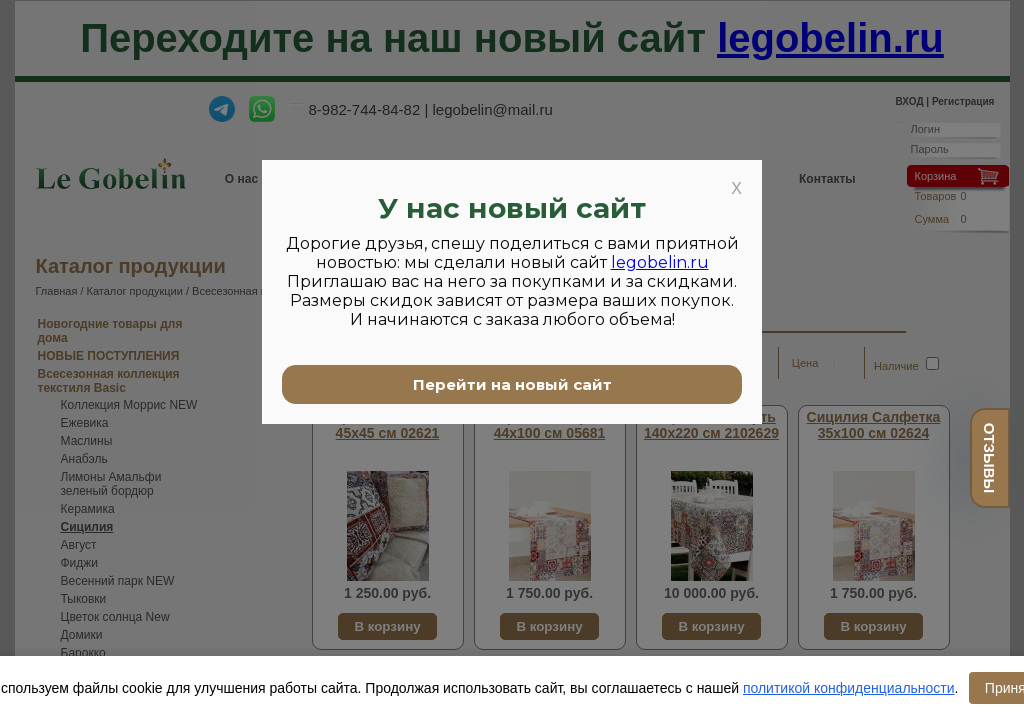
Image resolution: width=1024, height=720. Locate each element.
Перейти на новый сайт (512, 384)
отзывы (989, 458)
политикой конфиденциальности (849, 688)
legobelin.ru (660, 262)
